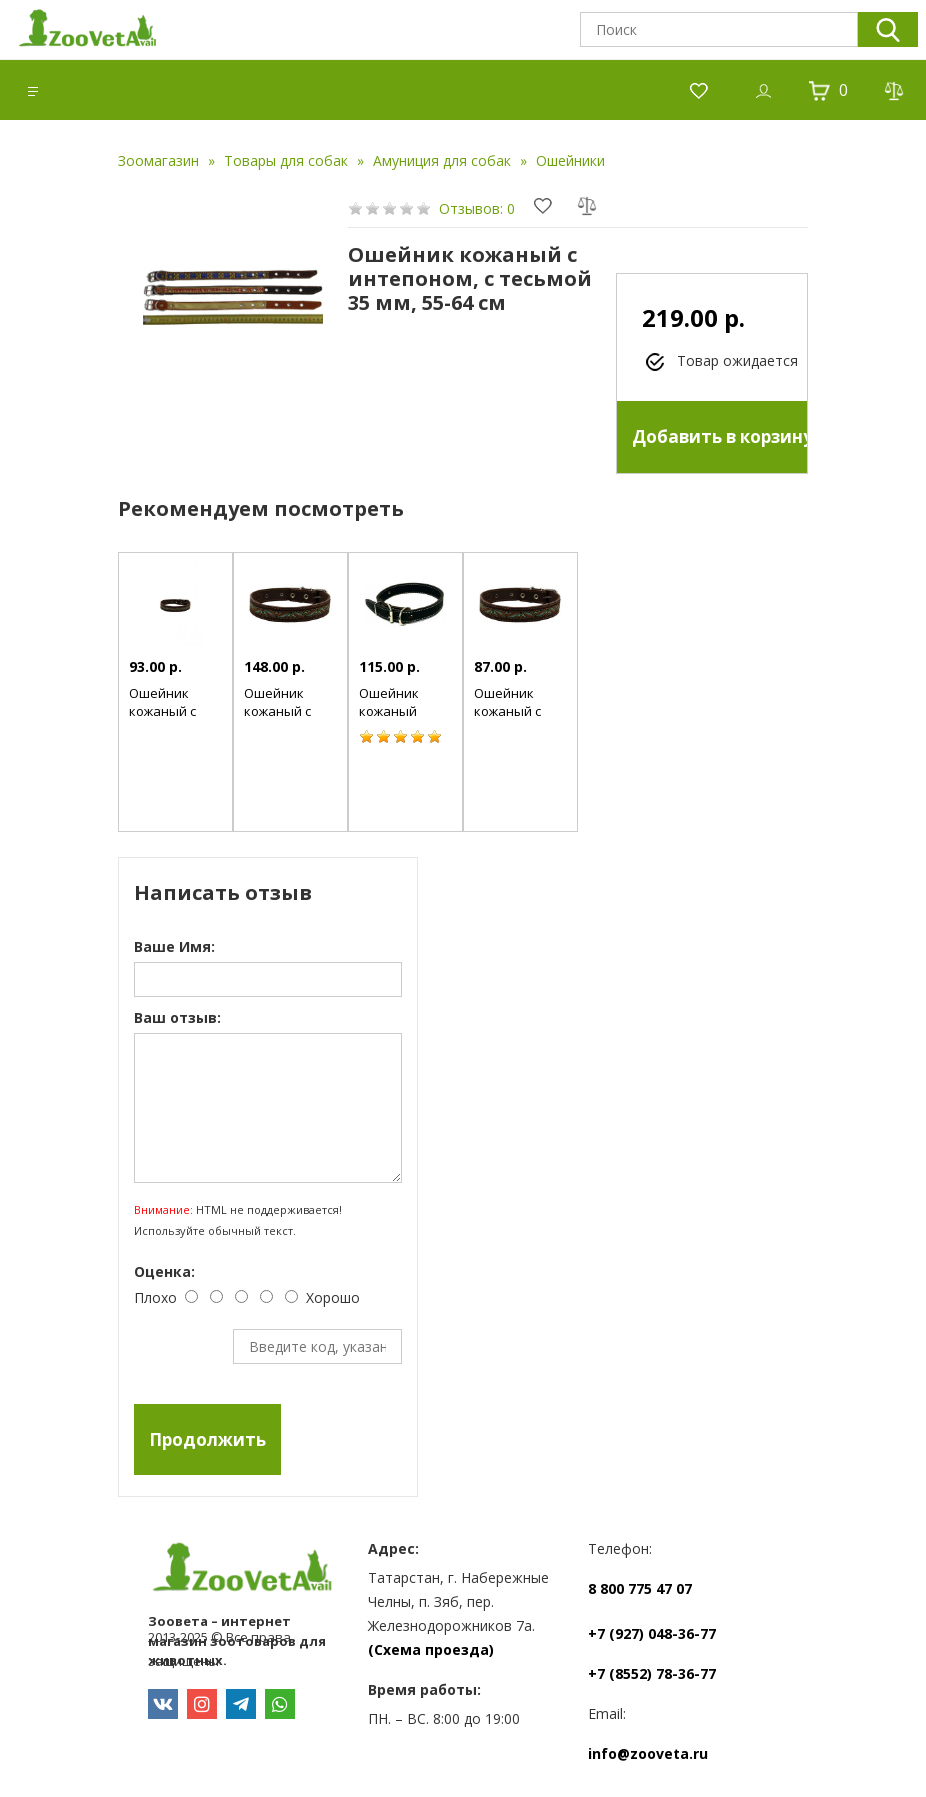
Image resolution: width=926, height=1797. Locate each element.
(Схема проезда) (431, 1649)
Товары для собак (286, 160)
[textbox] (719, 29)
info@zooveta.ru (648, 1753)
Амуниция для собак (442, 160)
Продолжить (207, 1439)
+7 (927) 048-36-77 (652, 1633)
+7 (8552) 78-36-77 (652, 1673)
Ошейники (570, 160)
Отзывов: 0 (477, 208)
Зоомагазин (158, 160)
